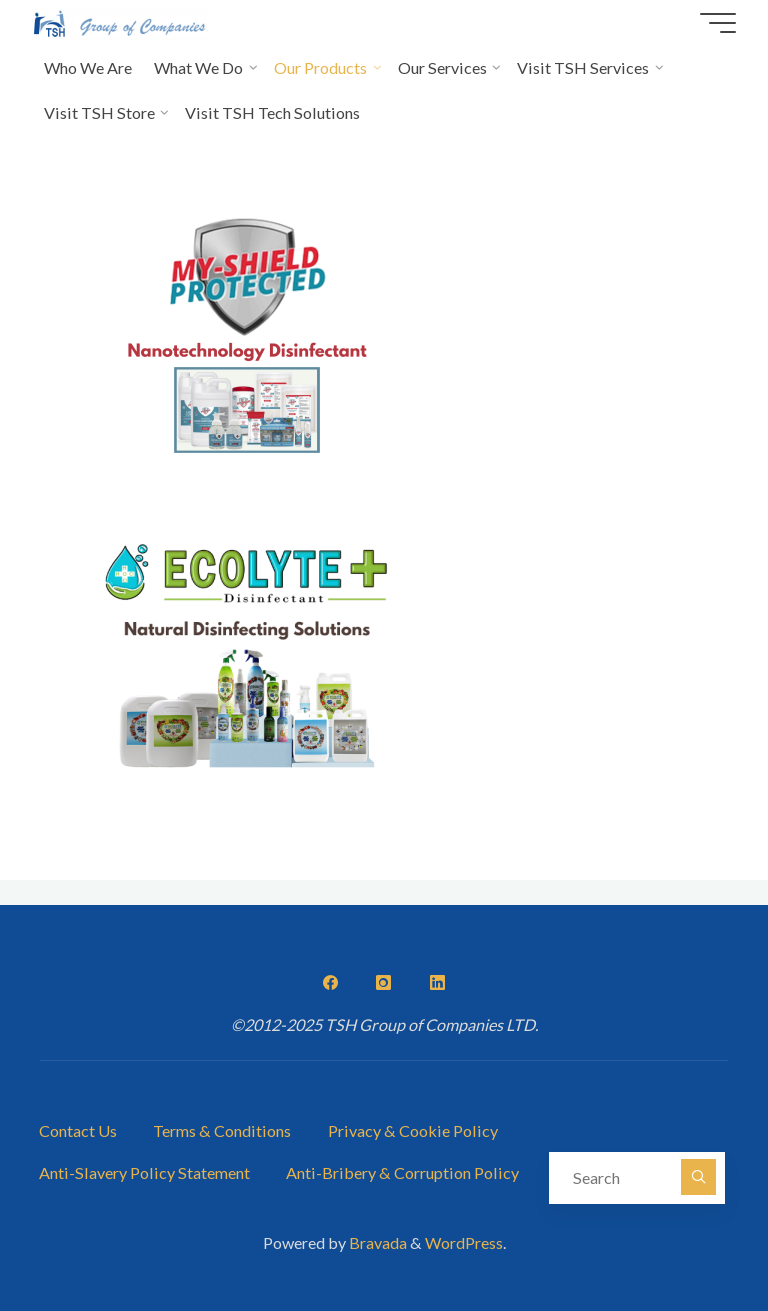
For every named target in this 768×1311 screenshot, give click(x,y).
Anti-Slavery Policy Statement (144, 1172)
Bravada (376, 1242)
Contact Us (78, 1130)
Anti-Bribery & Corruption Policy (402, 1172)
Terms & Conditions (222, 1130)
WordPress (464, 1242)
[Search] (699, 1177)
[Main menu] (718, 23)
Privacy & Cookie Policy (413, 1130)
